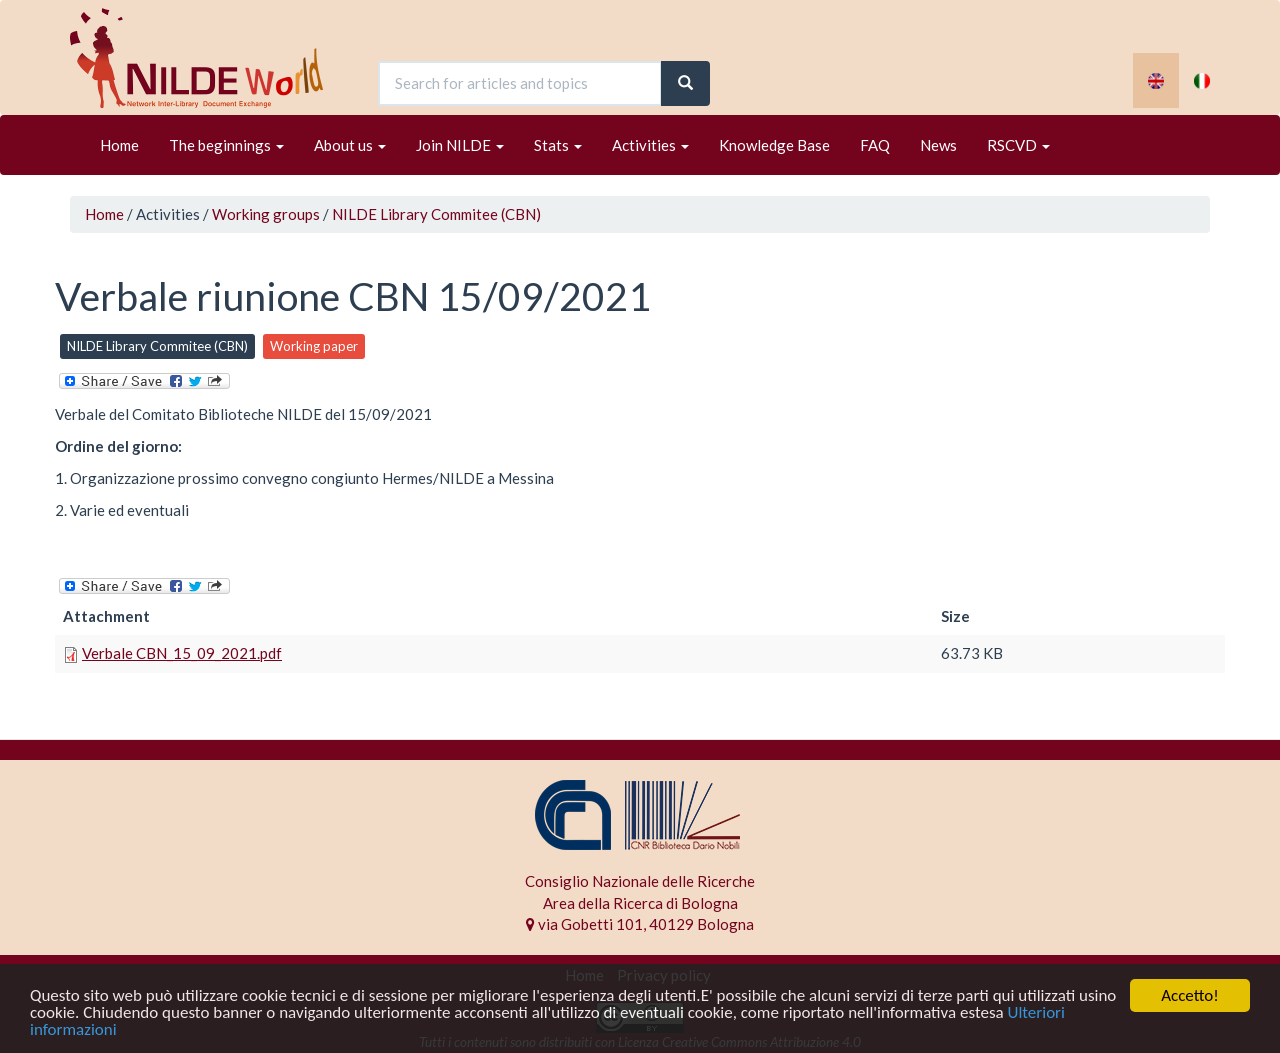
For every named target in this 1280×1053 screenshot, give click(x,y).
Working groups (266, 214)
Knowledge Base (774, 145)
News (938, 145)
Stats (558, 145)
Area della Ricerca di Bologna (640, 903)
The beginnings (226, 145)
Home (119, 145)
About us (350, 145)
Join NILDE (460, 145)
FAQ (875, 145)
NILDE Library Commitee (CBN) (436, 214)
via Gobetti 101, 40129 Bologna (640, 924)
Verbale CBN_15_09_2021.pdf (182, 653)
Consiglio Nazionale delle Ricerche (640, 881)
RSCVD (1018, 145)
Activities (650, 145)
